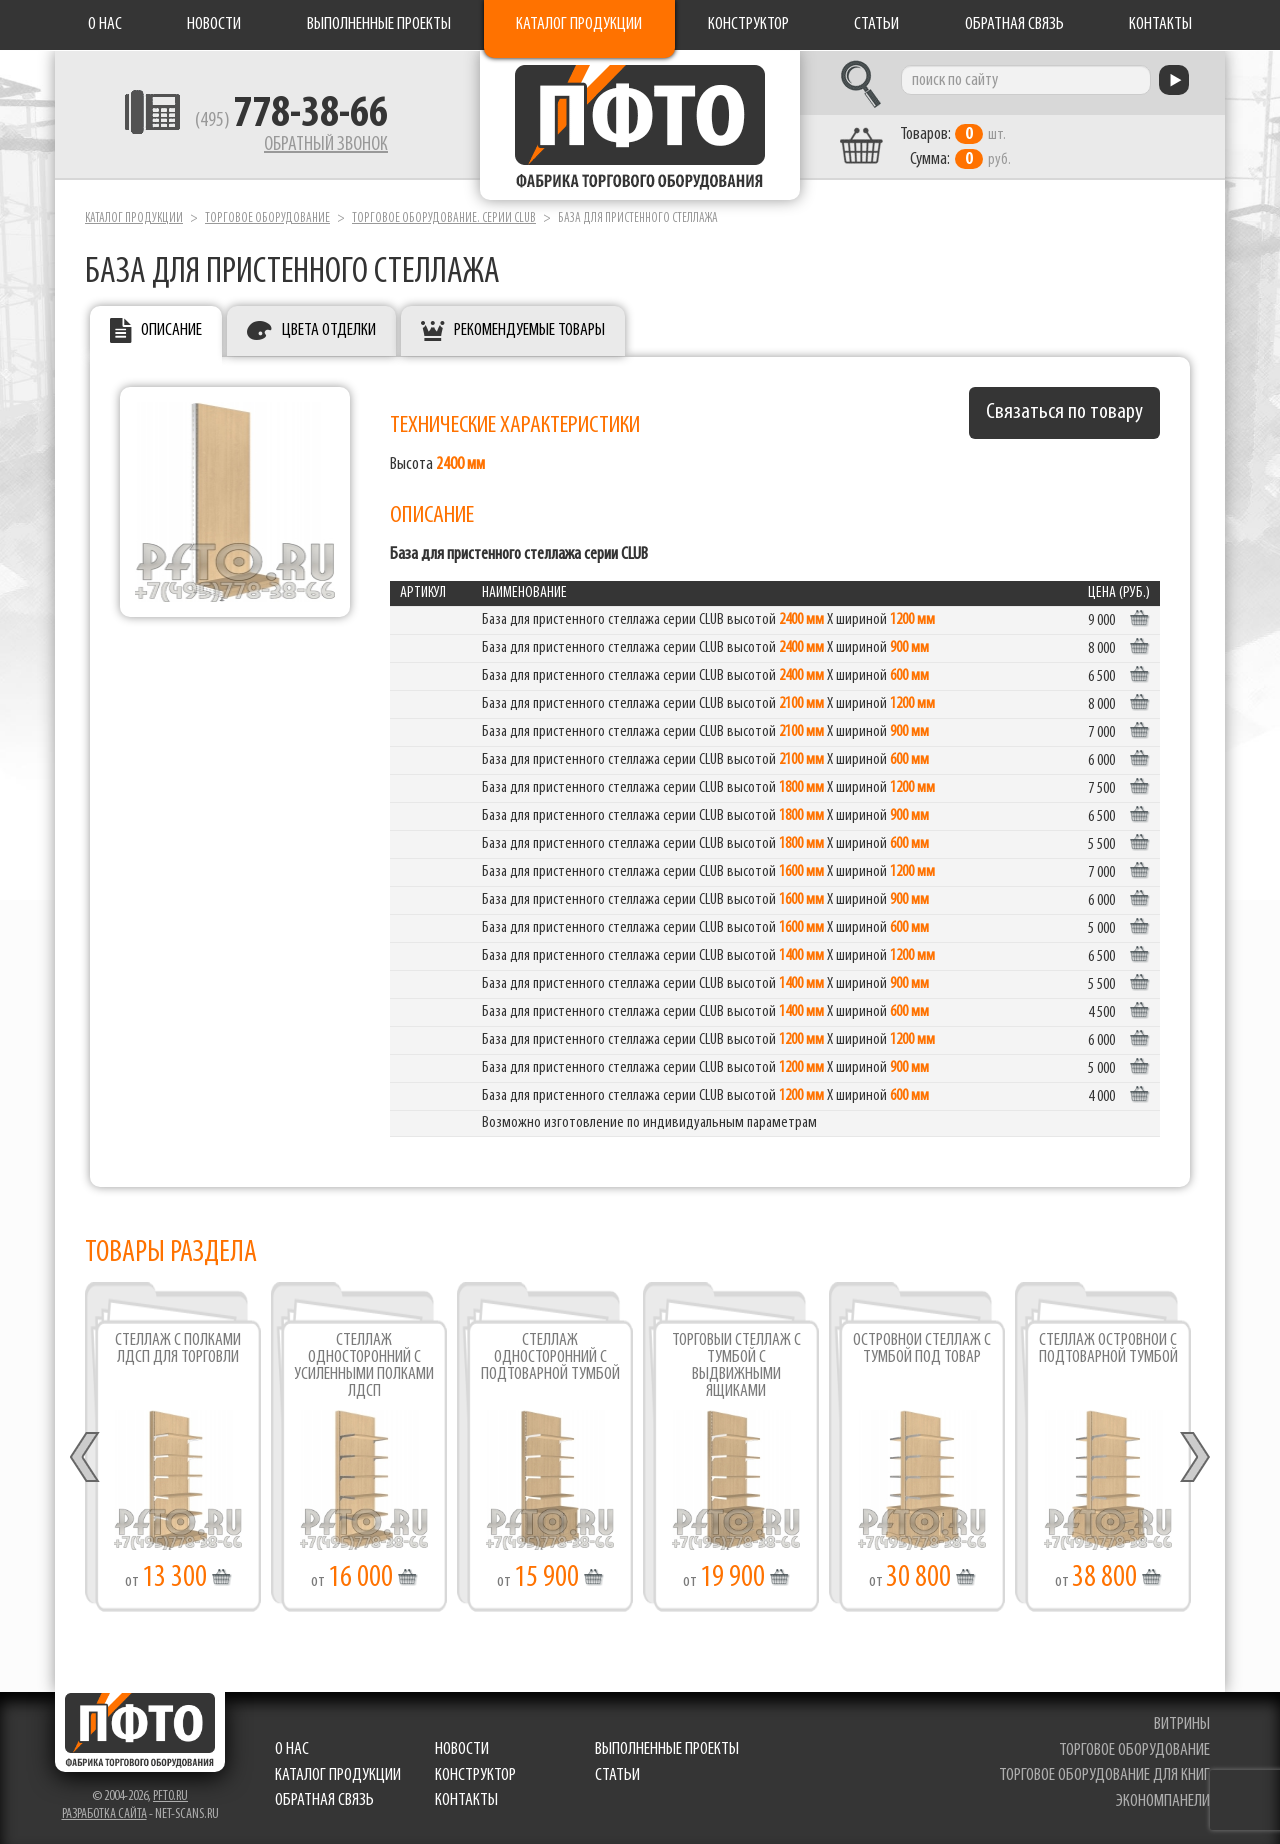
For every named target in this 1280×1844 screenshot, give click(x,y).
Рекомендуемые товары (529, 330)
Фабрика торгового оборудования (640, 125)
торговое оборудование (1134, 1750)
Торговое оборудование (267, 218)
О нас (105, 24)
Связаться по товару (1064, 412)
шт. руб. (955, 147)
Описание (171, 330)
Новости (214, 24)
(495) (291, 121)
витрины (1182, 1724)
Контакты (1160, 24)
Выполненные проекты (379, 24)
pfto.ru (170, 1796)
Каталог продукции (579, 24)
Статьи (876, 24)
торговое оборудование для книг (1104, 1775)
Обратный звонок (326, 145)
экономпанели (1163, 1801)
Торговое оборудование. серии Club (444, 218)
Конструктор (748, 24)
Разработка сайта (104, 1814)
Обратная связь (1014, 24)
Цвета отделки (329, 330)
